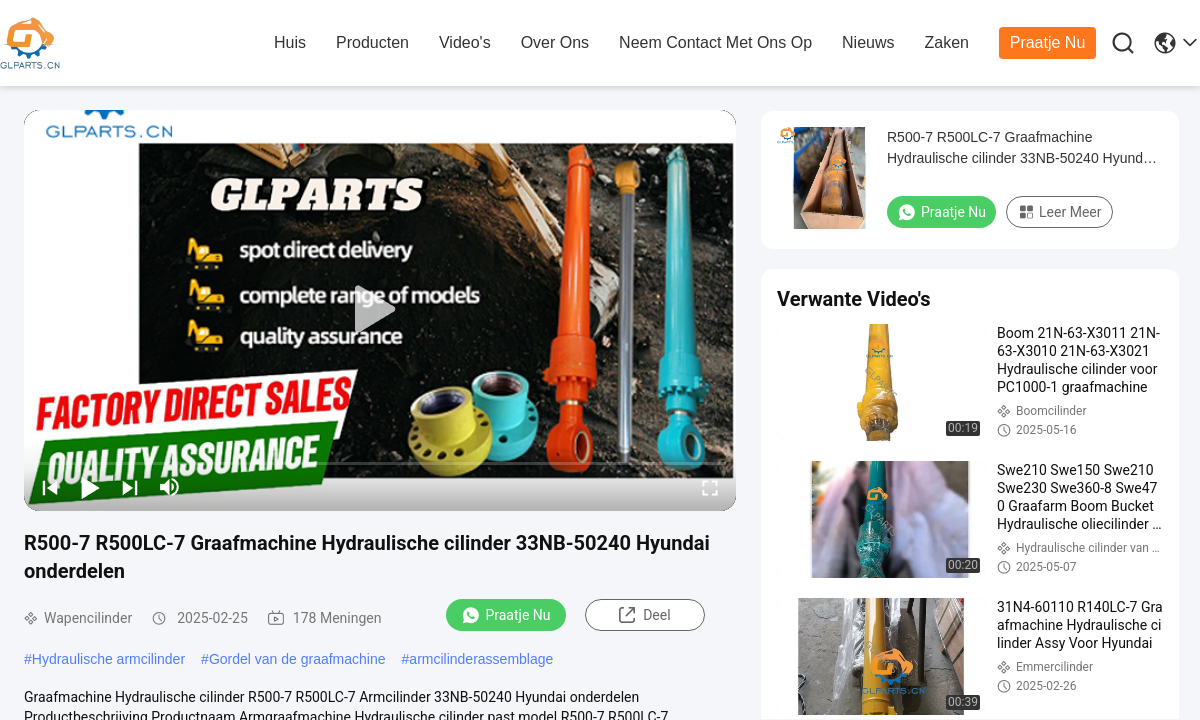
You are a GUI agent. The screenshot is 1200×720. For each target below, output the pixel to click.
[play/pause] (90, 487)
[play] (380, 310)
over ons (555, 42)
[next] (130, 487)
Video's (465, 42)
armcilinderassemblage (481, 659)
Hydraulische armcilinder (108, 659)
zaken (947, 42)
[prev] (50, 487)
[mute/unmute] (170, 487)
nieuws (868, 42)
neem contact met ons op (715, 42)
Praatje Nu (1048, 42)
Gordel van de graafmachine (297, 659)
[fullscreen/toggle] (710, 487)
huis (290, 42)
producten (372, 42)
